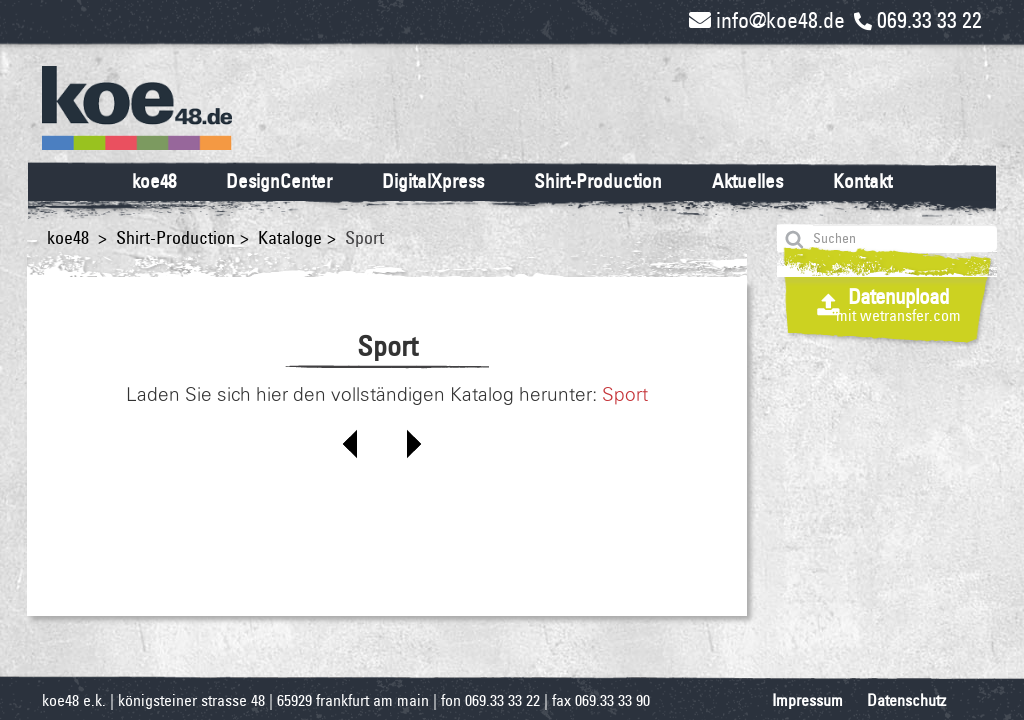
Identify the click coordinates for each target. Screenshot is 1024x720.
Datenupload (898, 304)
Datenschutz (906, 700)
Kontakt (862, 181)
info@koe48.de (767, 20)
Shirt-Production (598, 181)
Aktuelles (747, 181)
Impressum (807, 700)
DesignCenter (279, 181)
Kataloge (290, 237)
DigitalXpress (433, 181)
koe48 (154, 181)
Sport (625, 395)
